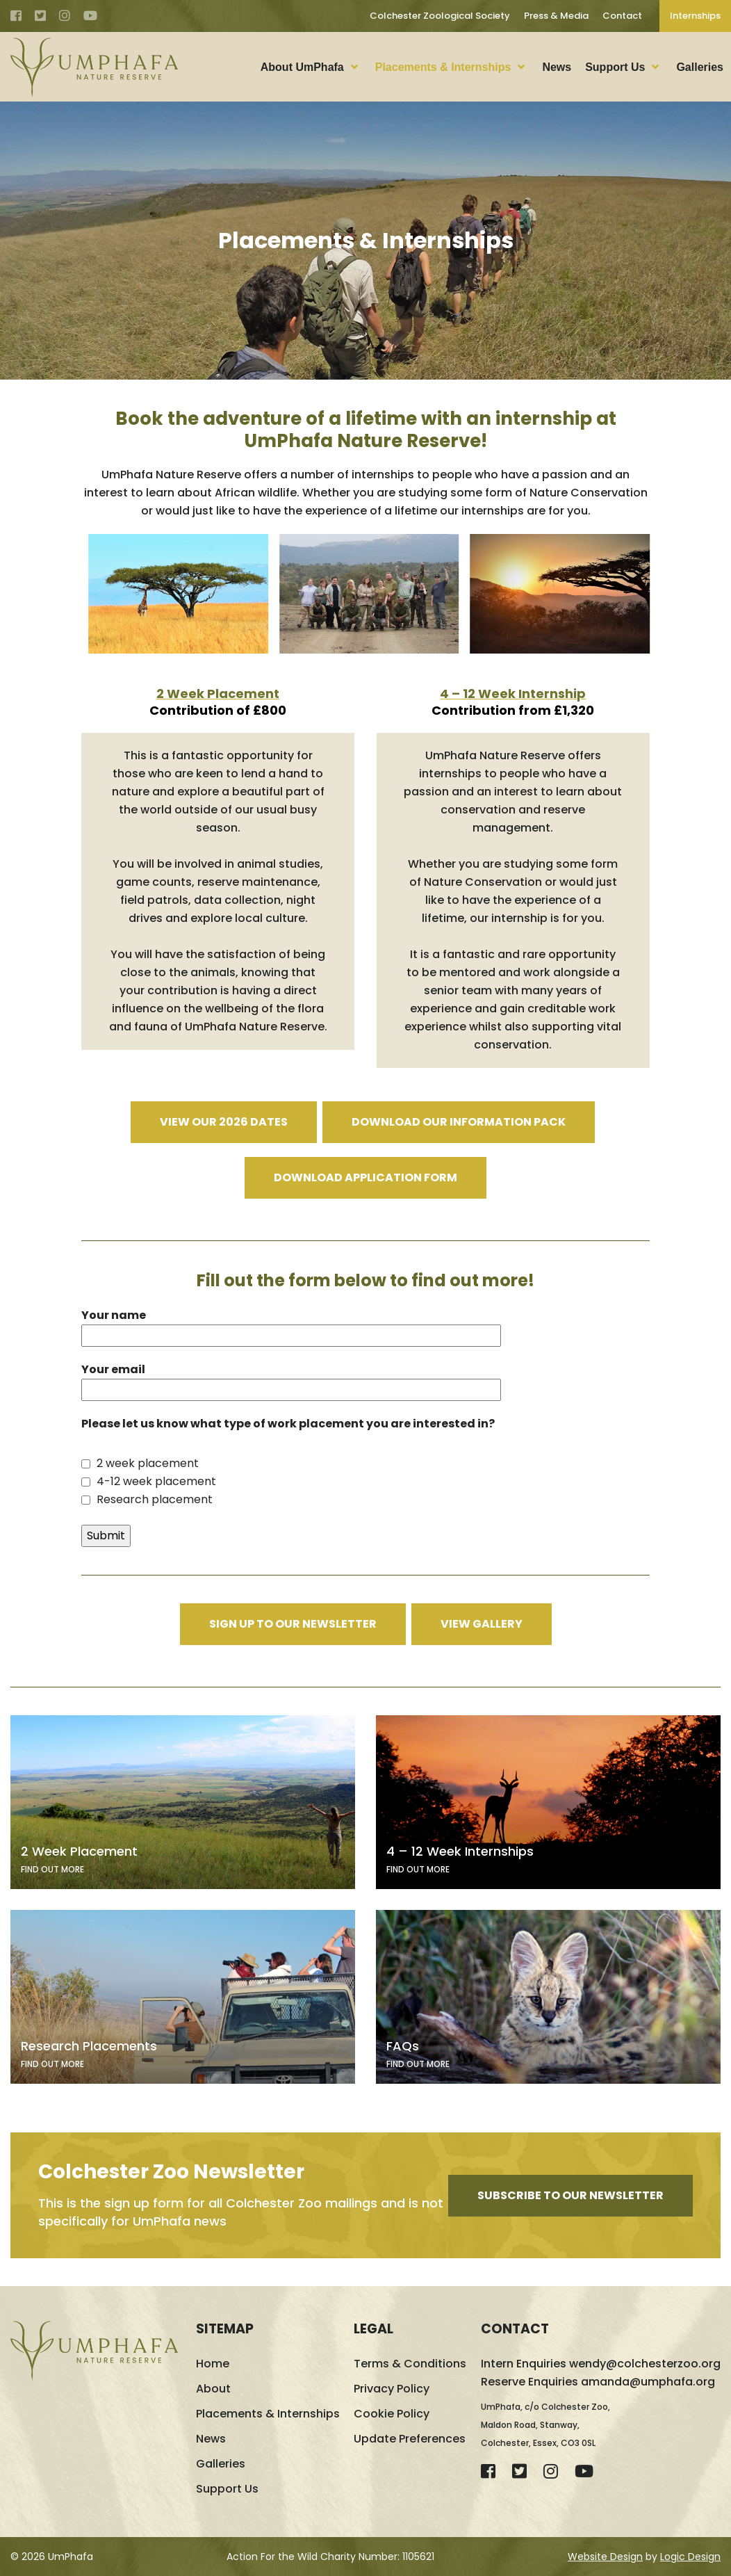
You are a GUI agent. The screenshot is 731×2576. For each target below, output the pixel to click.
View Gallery (482, 1624)
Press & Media (556, 15)
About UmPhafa (302, 67)
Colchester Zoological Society (440, 15)
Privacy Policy (391, 2389)
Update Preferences (410, 2439)
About (213, 2389)
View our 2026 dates (224, 1122)
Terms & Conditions (410, 2364)
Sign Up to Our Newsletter (293, 1624)
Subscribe (570, 2195)
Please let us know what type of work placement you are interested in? (288, 1424)
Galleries (699, 67)
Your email (291, 1379)
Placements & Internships (443, 67)
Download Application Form (365, 1177)
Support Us (615, 67)
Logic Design (690, 2556)
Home (212, 2364)
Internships (695, 15)
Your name (291, 1325)
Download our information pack (459, 1122)
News (556, 67)
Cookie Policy (391, 2414)
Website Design (605, 2556)
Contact (622, 15)
